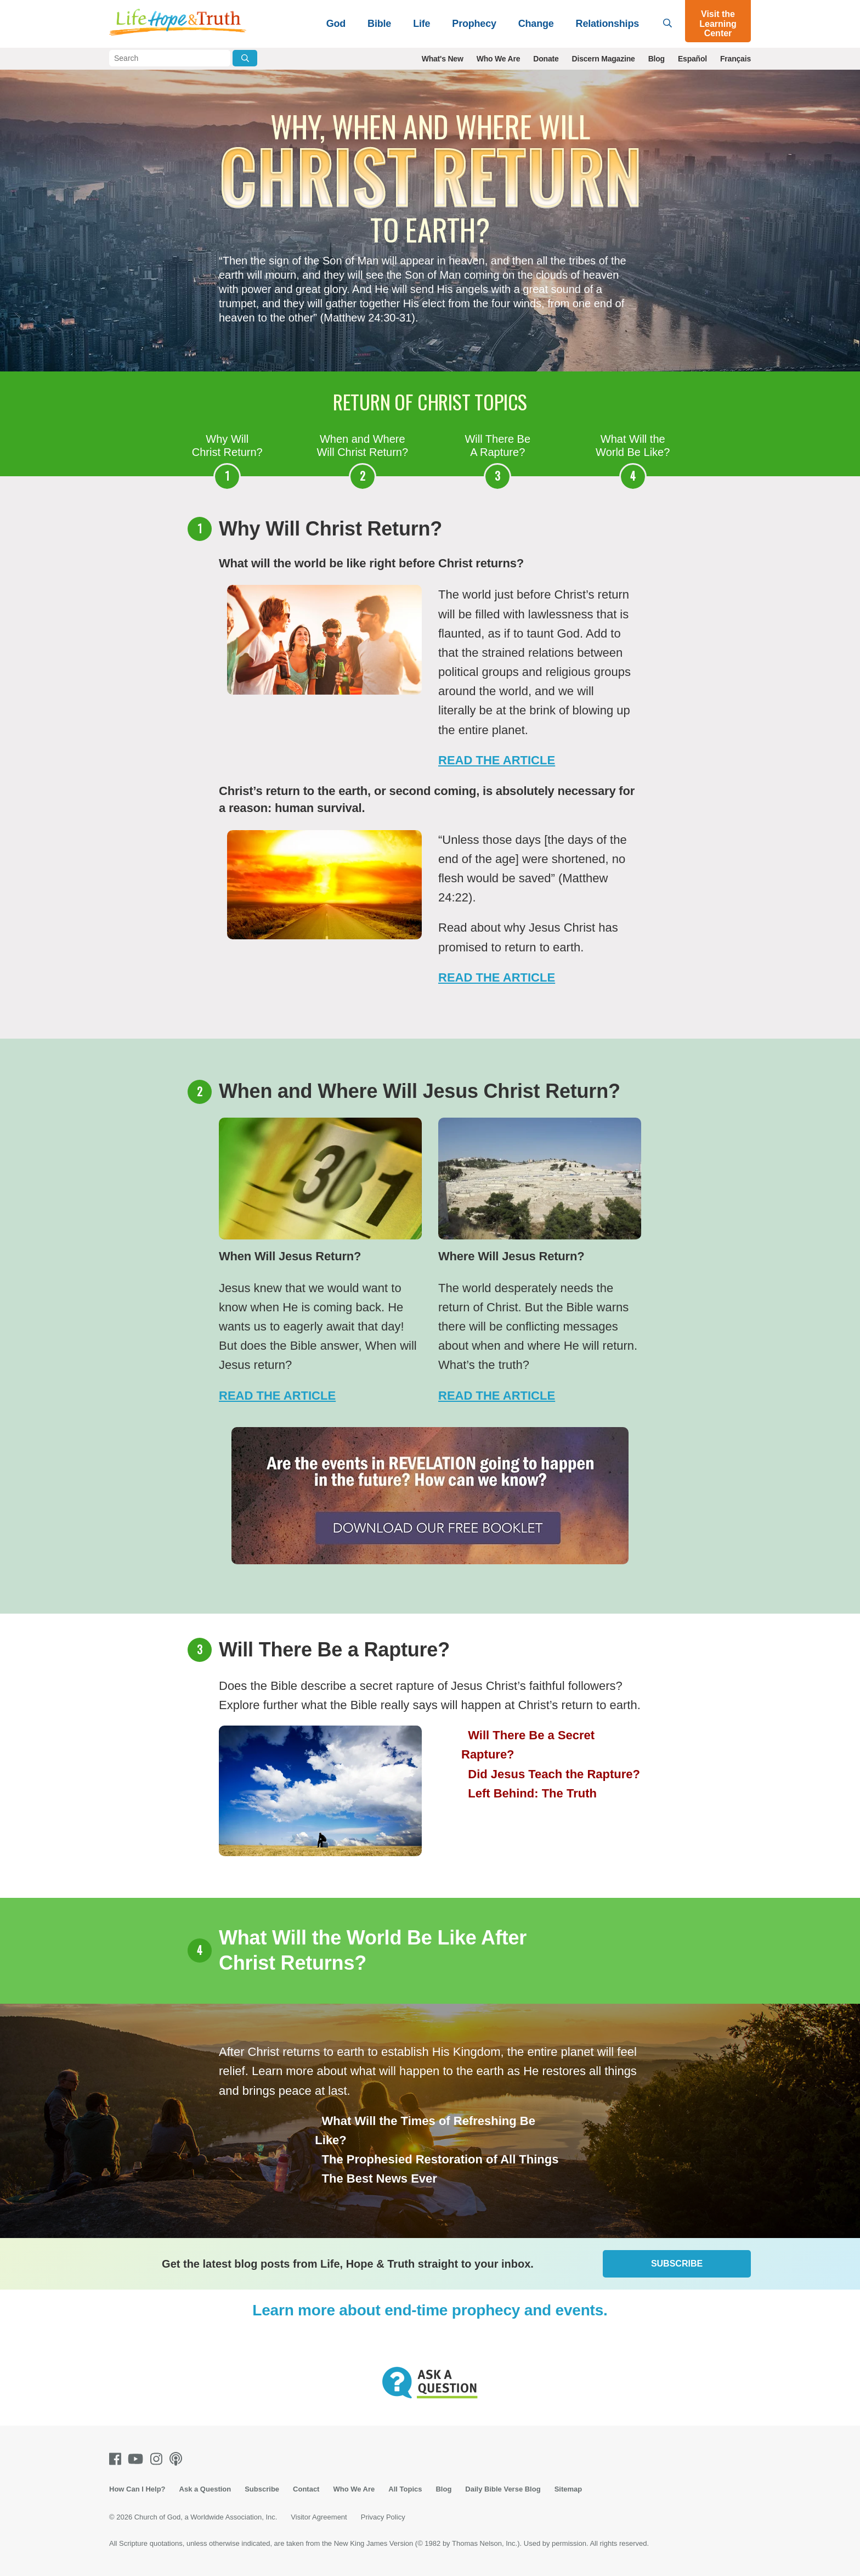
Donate (545, 58)
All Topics (405, 2489)
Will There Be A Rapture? (497, 446)
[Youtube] (138, 2459)
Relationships (607, 23)
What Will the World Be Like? (633, 446)
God (336, 23)
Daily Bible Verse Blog (502, 2489)
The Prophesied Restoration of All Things (440, 2159)
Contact (306, 2489)
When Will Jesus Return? (290, 1256)
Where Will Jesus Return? (511, 1256)
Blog (656, 58)
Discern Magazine (603, 58)
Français (735, 58)
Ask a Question (205, 2489)
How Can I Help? (137, 2489)
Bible (379, 23)
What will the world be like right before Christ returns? (371, 563)
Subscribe (677, 2263)
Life (421, 23)
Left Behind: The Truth (532, 1793)
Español (692, 58)
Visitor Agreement (319, 2517)
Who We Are (498, 58)
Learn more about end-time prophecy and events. (429, 2310)
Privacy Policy (383, 2517)
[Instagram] (158, 2459)
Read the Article (277, 1395)
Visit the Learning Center (718, 23)
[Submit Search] (245, 58)
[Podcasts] (178, 2459)
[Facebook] (117, 2459)
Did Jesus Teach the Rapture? (554, 1774)
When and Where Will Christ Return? (362, 446)
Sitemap (568, 2489)
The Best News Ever (379, 2178)
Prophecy (474, 23)
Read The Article (496, 760)
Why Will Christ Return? (227, 446)
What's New (442, 58)
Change (536, 23)
